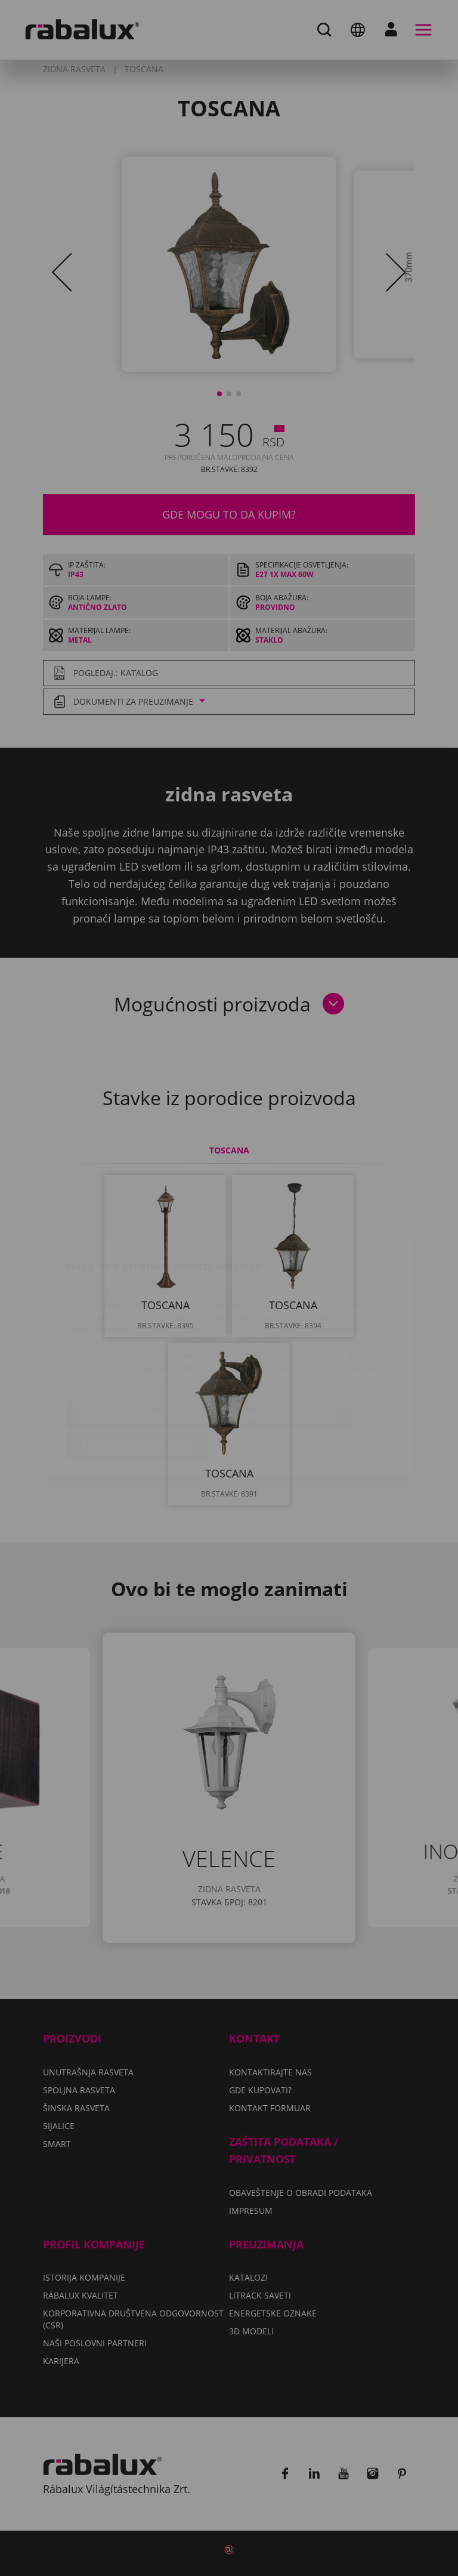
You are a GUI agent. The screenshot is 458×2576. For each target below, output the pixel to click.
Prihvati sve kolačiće (137, 1374)
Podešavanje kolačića (140, 1344)
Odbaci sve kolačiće (284, 1344)
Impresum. (210, 1309)
